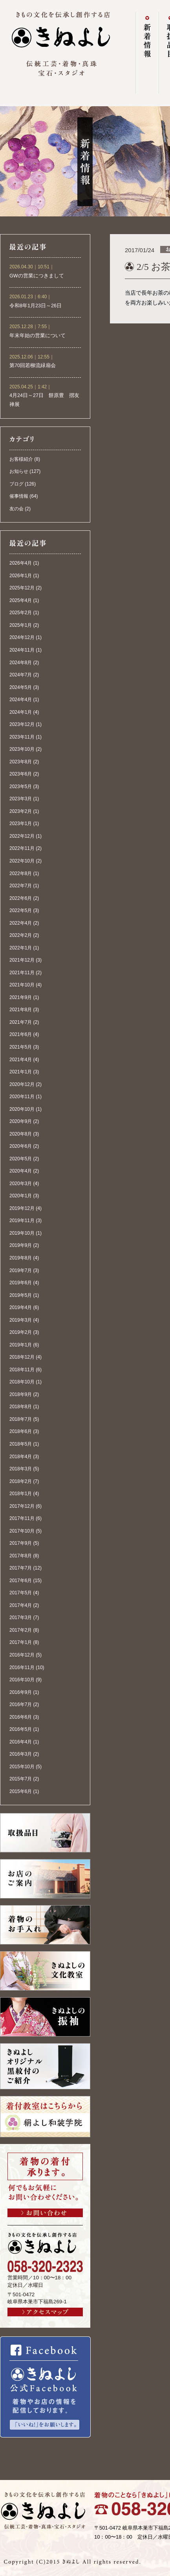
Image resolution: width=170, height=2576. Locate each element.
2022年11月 (22, 848)
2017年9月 (20, 1543)
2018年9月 (20, 1394)
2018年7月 (20, 1419)
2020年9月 (20, 1121)
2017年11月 (22, 1518)
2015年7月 (20, 1779)
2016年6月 (20, 1717)
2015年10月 (22, 1766)
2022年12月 (22, 836)
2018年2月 (20, 1481)
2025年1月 (20, 625)
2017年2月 (20, 1630)
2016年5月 (20, 1729)
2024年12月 (22, 637)
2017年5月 (20, 1592)
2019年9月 (20, 1245)
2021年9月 (20, 997)
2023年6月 (20, 774)
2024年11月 (22, 650)
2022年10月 (22, 861)
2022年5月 (20, 910)
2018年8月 (20, 1406)
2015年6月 (20, 1791)
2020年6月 (20, 1146)
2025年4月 (20, 600)
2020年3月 (20, 1183)
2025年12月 (22, 588)
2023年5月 (20, 786)
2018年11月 (22, 1369)
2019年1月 (20, 1345)
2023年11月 (22, 737)
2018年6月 (20, 1431)
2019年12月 (22, 1208)
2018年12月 (22, 1357)
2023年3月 (20, 798)
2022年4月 (20, 923)
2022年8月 (20, 873)
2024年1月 (20, 712)
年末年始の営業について (37, 335)
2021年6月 (20, 1034)
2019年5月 (20, 1295)
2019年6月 (20, 1282)
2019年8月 (20, 1258)
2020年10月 (22, 1109)
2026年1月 (20, 575)
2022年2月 (20, 935)
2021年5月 (20, 1047)
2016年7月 (20, 1704)
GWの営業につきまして (36, 276)
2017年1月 (20, 1642)
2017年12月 (22, 1506)
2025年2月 (20, 612)
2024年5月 (20, 687)
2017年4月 (20, 1605)
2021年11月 (22, 972)
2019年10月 (22, 1233)
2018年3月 (20, 1469)
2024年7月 (20, 675)
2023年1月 (20, 823)
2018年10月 (22, 1382)
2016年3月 (20, 1754)
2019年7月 (20, 1270)
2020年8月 (20, 1134)
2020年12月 (22, 1084)
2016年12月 (22, 1655)
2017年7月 (20, 1568)
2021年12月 (22, 960)
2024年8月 (20, 662)
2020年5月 (20, 1159)
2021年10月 (22, 985)
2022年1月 (20, 948)
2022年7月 (20, 885)
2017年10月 (22, 1531)
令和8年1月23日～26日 (35, 305)
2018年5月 (20, 1444)
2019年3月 (20, 1320)
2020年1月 (20, 1195)
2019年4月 (20, 1307)
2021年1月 (20, 1072)
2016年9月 (20, 1692)
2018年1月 (20, 1493)
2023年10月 (22, 749)
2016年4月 (20, 1742)
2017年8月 (20, 1556)
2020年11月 (22, 1096)
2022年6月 (20, 898)
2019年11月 (22, 1220)
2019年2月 (20, 1332)
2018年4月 (20, 1456)
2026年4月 (20, 563)
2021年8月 (20, 1009)
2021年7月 (20, 1022)
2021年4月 (20, 1059)
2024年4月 (20, 699)
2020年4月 (20, 1171)
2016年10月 (22, 1679)
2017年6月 (20, 1580)
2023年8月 (20, 761)
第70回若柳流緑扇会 (32, 365)
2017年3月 (20, 1617)
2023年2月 (20, 811)
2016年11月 (22, 1667)
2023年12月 (22, 724)
